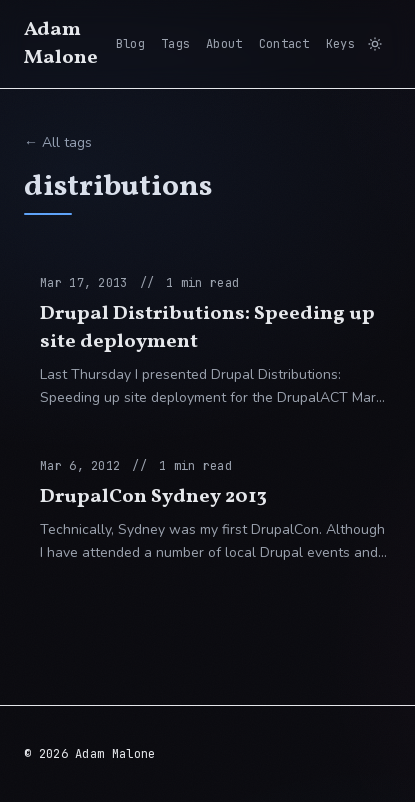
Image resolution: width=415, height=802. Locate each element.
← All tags (58, 142)
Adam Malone (61, 44)
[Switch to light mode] (375, 44)
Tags (175, 44)
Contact (284, 44)
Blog (130, 44)
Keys (340, 44)
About (224, 44)
